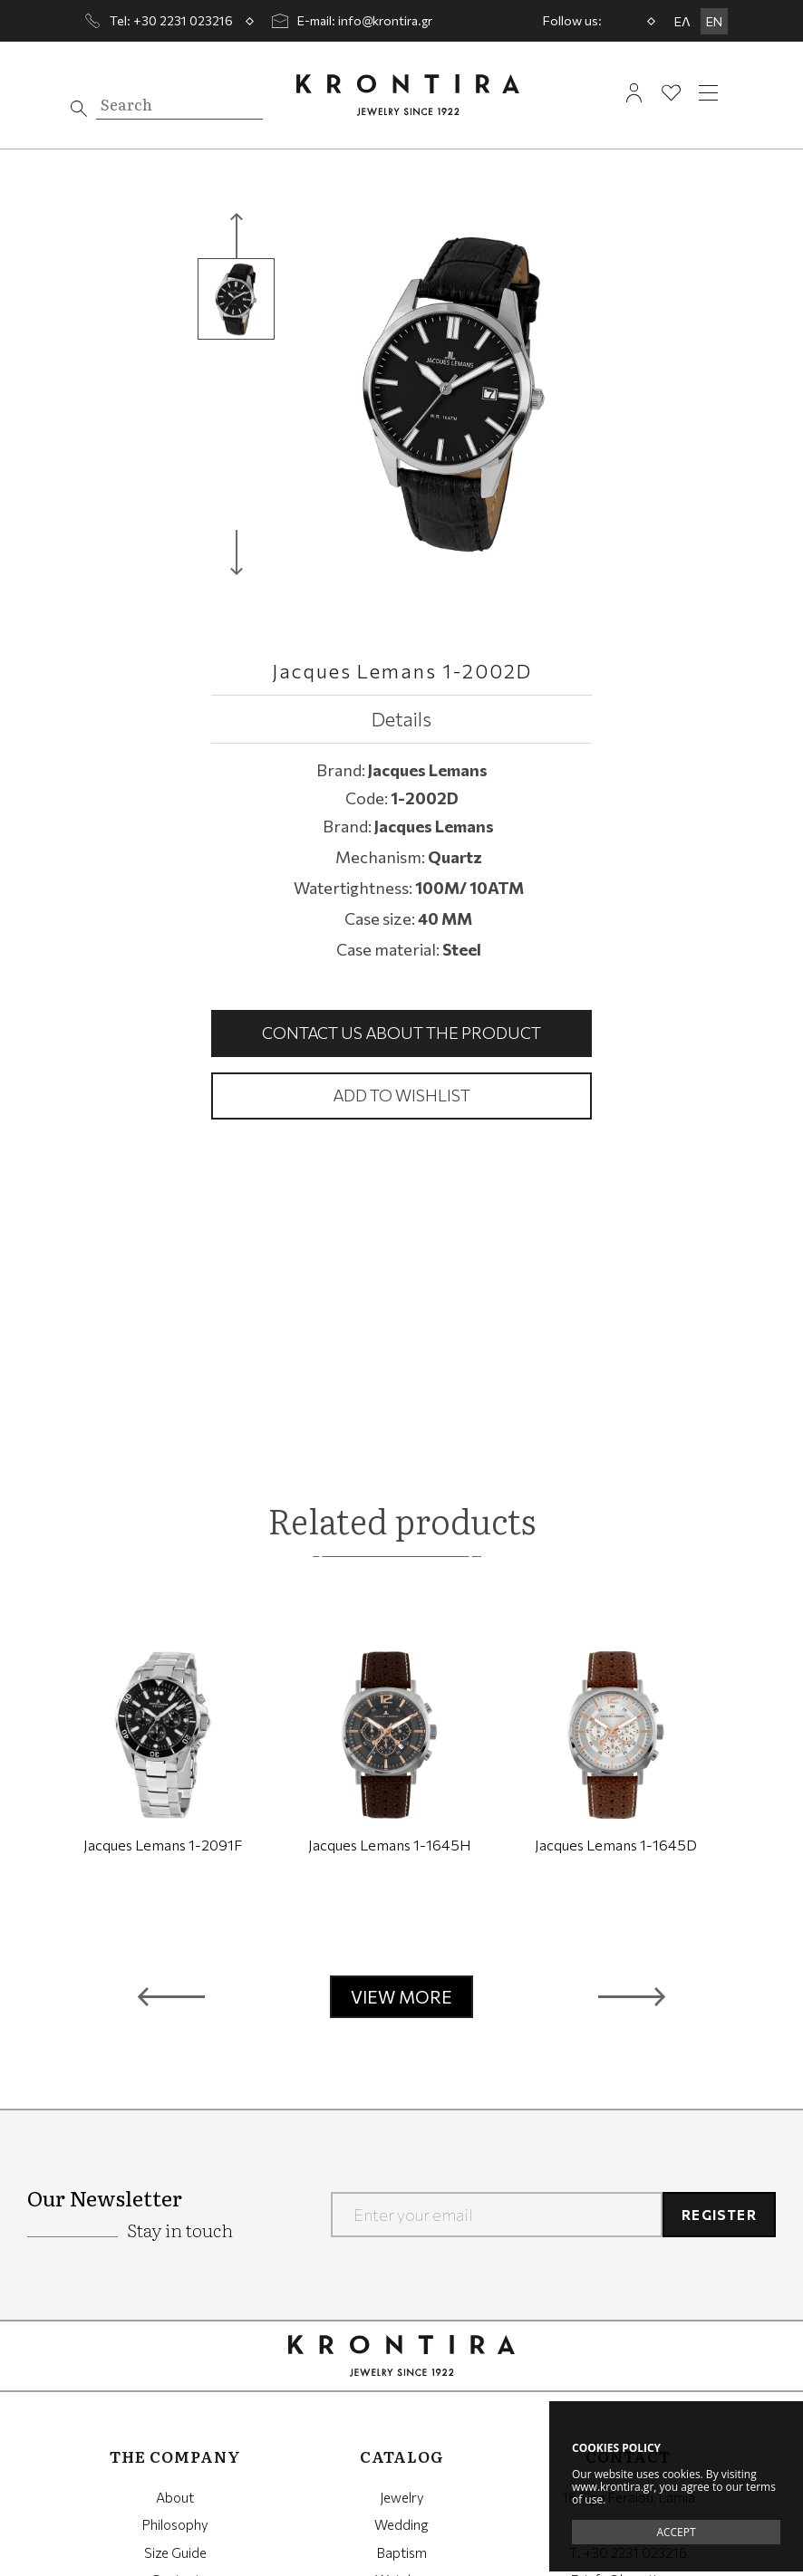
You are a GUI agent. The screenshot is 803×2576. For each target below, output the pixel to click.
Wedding (401, 2524)
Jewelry (402, 2497)
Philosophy (175, 2524)
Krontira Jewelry (407, 95)
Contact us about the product (401, 1033)
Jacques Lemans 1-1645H (389, 1844)
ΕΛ (682, 21)
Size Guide (175, 2552)
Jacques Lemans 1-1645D (616, 1844)
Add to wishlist (401, 1095)
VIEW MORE (401, 1996)
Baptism (402, 2552)
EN (714, 21)
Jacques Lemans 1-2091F (162, 1844)
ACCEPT (675, 2532)
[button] (171, 1997)
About (175, 2497)
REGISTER (719, 2214)
